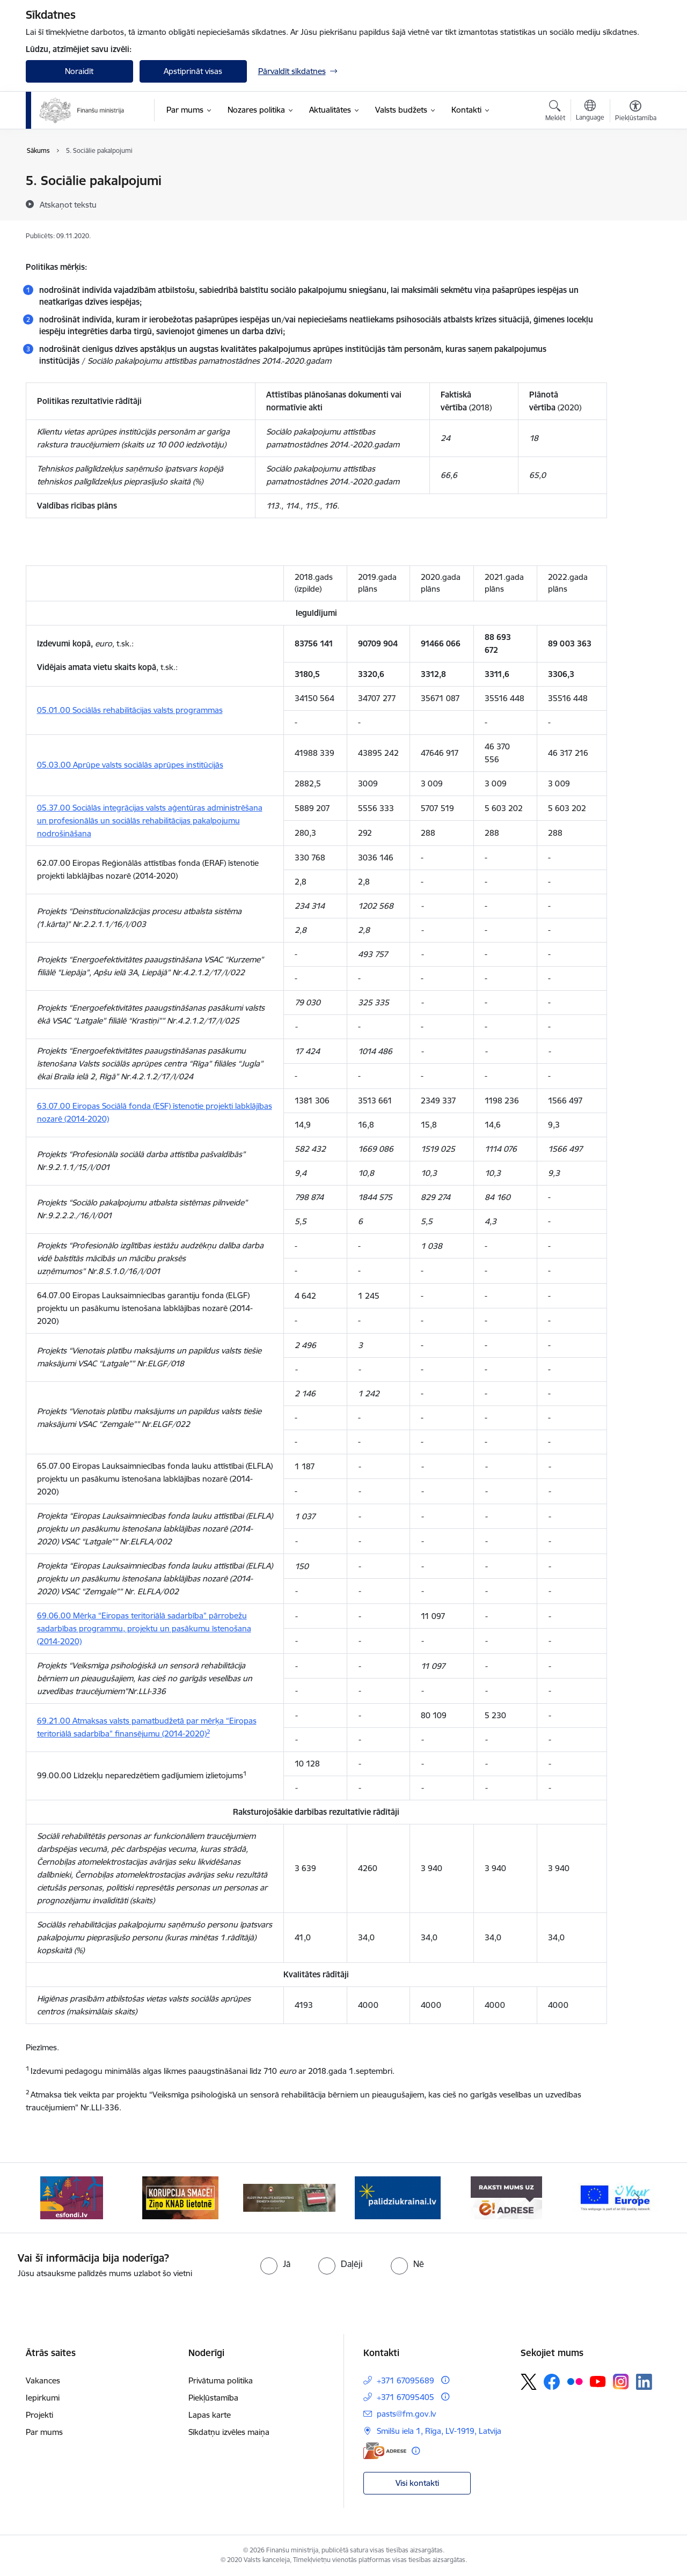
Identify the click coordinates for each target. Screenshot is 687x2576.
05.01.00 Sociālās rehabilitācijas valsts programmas (130, 710)
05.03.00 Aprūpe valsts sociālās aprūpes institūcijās (130, 765)
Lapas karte (209, 2415)
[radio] (275, 2263)
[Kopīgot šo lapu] (635, 203)
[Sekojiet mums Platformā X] (529, 2382)
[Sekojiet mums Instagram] (621, 2381)
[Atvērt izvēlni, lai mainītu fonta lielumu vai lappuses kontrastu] (636, 112)
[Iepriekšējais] (50, 2198)
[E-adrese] (384, 2451)
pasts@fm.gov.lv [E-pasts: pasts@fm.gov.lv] (406, 2414)
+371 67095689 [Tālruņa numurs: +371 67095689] (405, 2380)
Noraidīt (79, 71)
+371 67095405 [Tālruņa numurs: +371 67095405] (405, 2397)
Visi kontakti (417, 2483)
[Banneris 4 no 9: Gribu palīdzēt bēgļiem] (398, 2197)
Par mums (44, 2432)
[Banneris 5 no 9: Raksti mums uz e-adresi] (506, 2197)
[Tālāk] (637, 2198)
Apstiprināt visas (193, 71)
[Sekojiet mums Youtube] (598, 2381)
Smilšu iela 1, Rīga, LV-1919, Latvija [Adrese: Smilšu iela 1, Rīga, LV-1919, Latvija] (439, 2431)
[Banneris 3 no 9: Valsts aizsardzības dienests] (289, 2197)
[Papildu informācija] (445, 2380)
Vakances (43, 2380)
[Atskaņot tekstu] (68, 204)
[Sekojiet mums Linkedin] (644, 2382)
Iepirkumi (43, 2398)
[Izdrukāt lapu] (635, 176)
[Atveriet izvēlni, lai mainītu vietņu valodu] (590, 111)
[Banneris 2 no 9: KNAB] (180, 2197)
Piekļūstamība (213, 2398)
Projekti (39, 2415)
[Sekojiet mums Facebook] (552, 2382)
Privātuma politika (220, 2380)
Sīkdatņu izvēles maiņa (228, 2432)
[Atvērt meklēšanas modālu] (555, 112)
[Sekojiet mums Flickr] (575, 2381)
